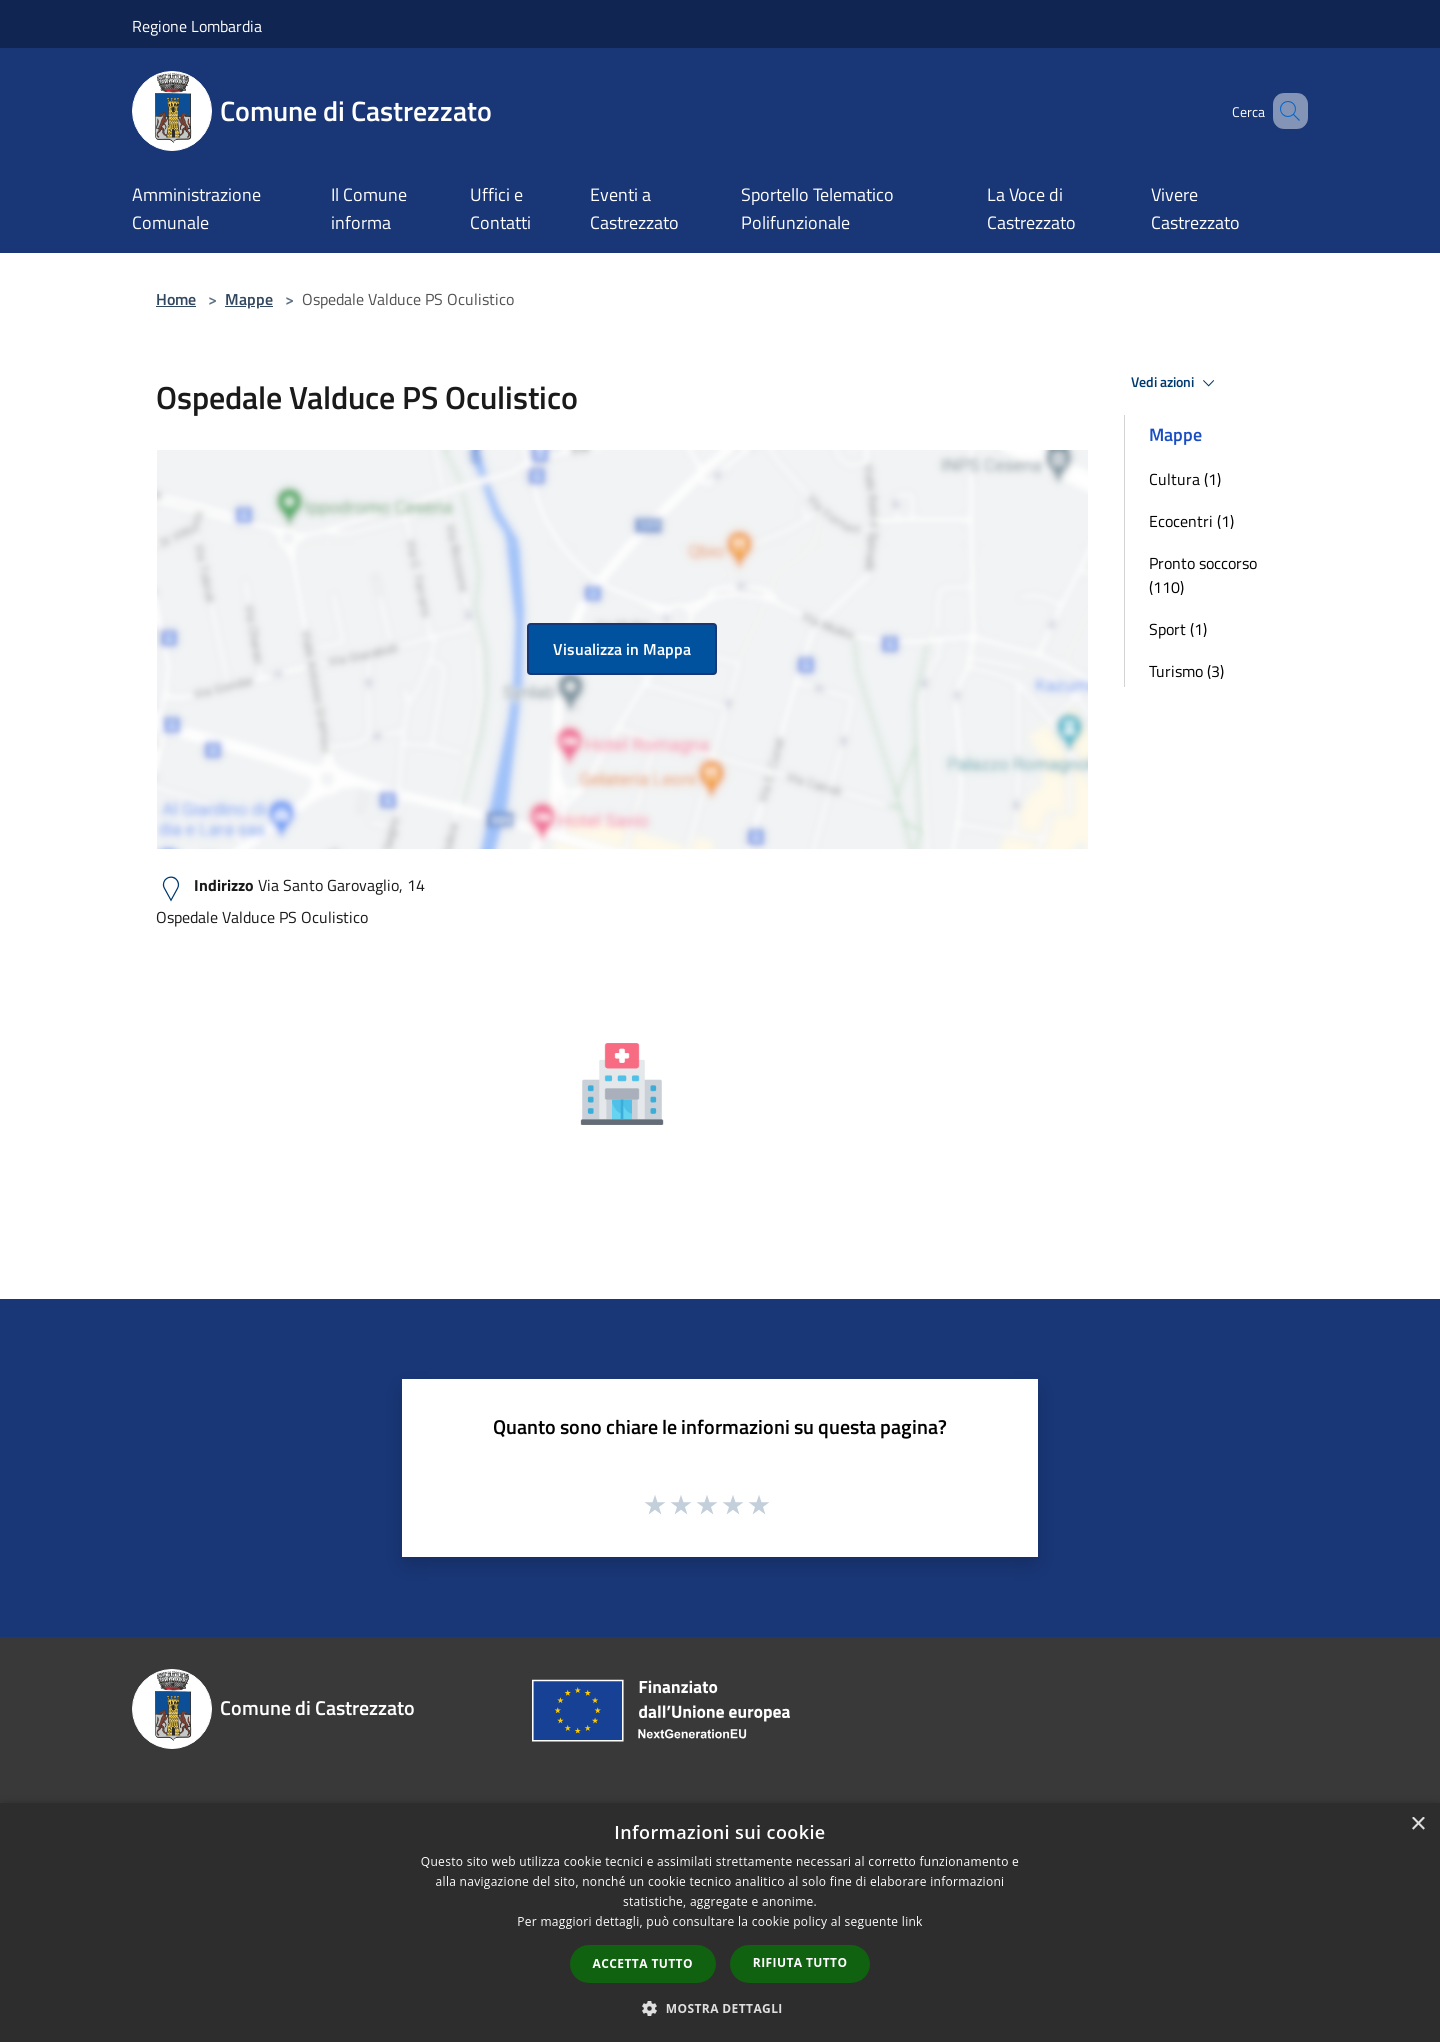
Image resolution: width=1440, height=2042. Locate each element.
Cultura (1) (1185, 479)
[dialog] (720, 1922)
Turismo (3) (1186, 671)
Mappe (249, 299)
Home (176, 299)
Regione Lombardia (197, 26)
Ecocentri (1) (1191, 521)
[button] (720, 2008)
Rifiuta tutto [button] (800, 1962)
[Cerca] (1284, 111)
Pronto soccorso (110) (1203, 575)
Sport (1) (1178, 629)
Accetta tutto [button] (643, 1963)
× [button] (1417, 1824)
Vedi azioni (1176, 383)
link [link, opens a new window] (912, 1921)
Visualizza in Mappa (622, 649)
